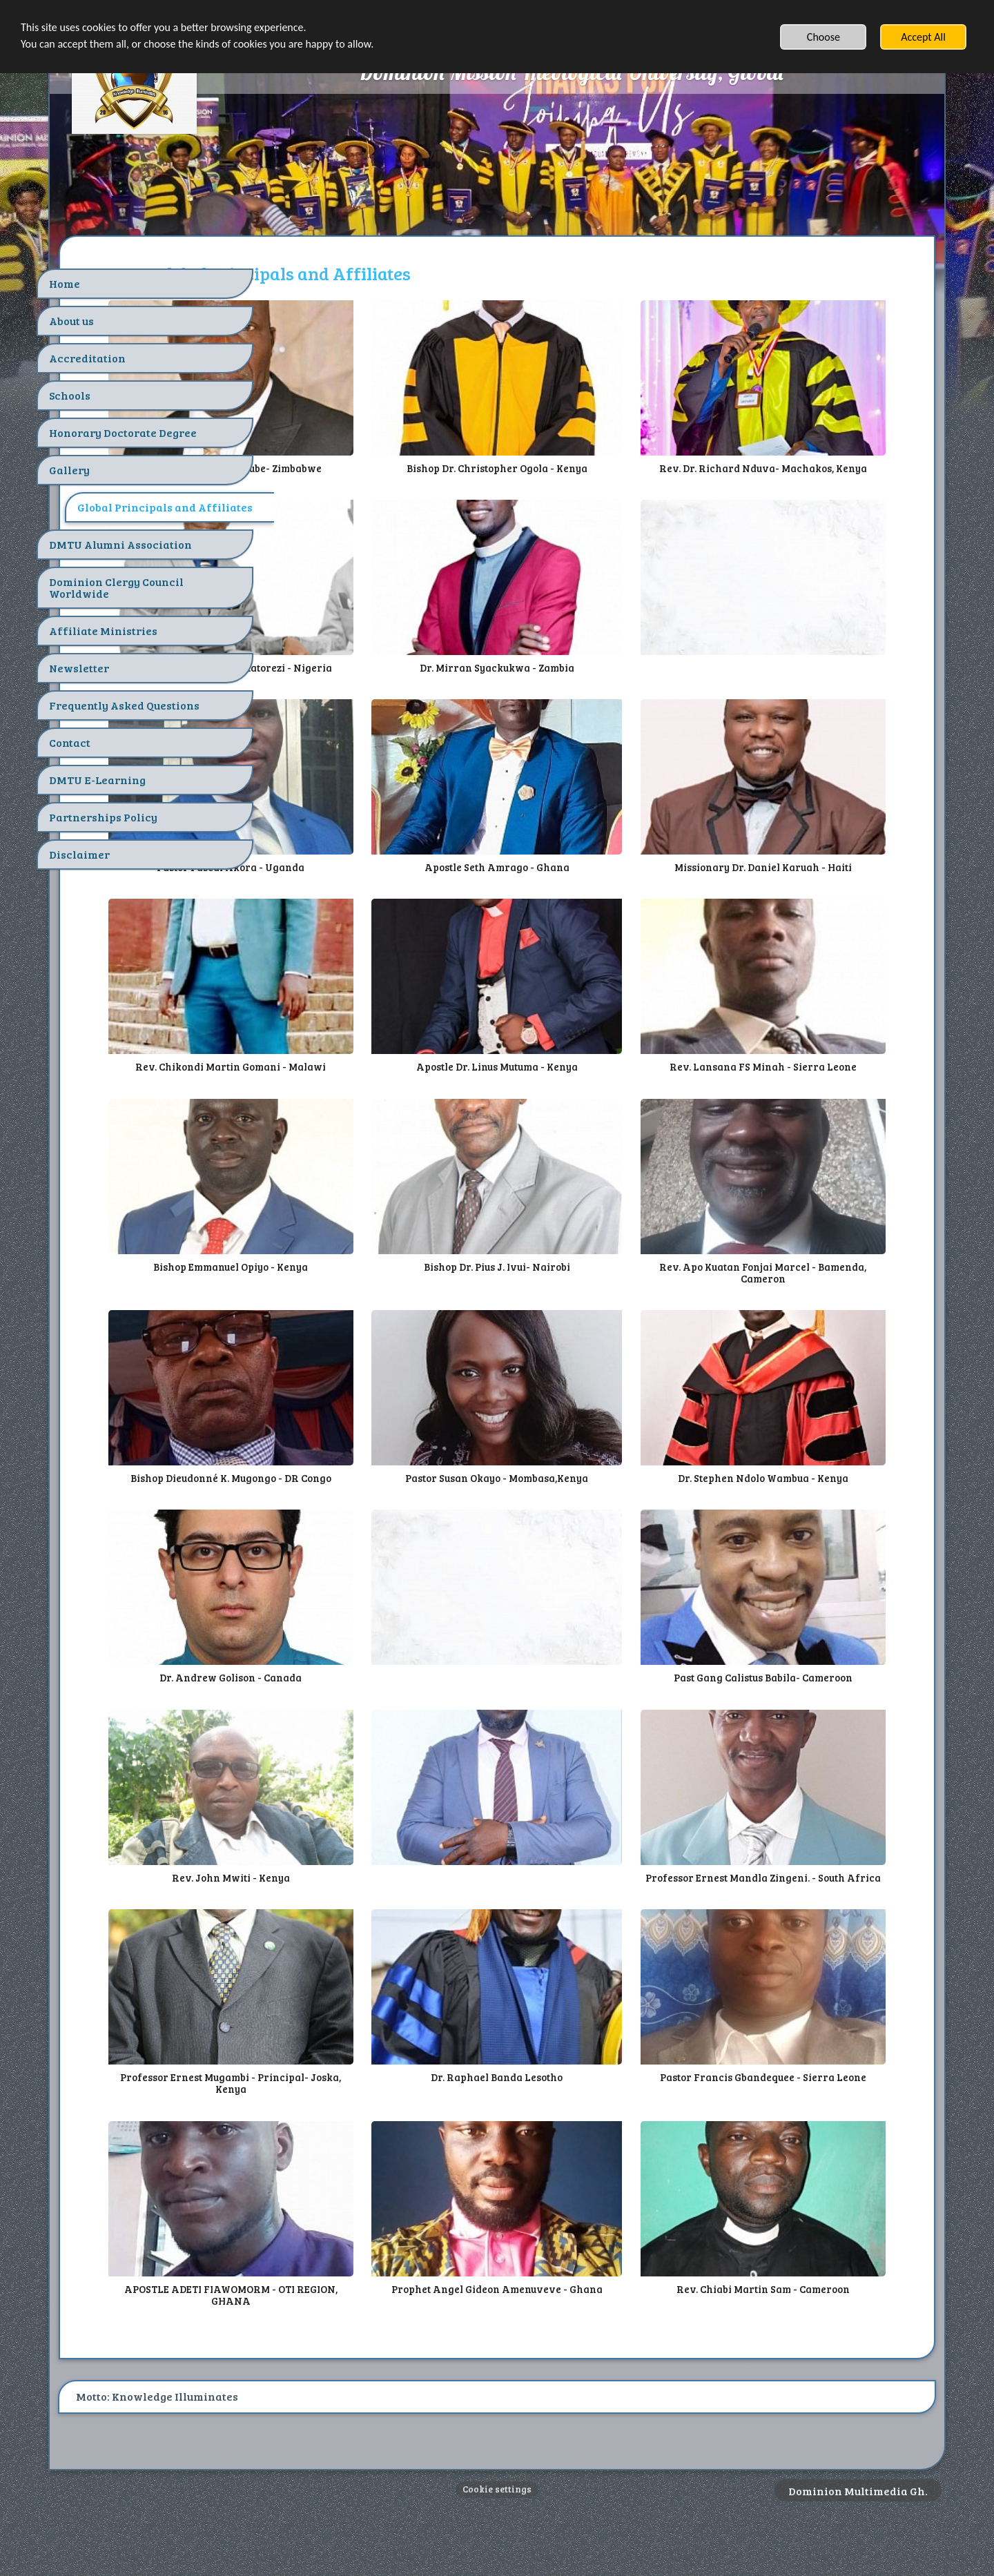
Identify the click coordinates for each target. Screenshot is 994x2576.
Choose (823, 36)
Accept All (923, 36)
